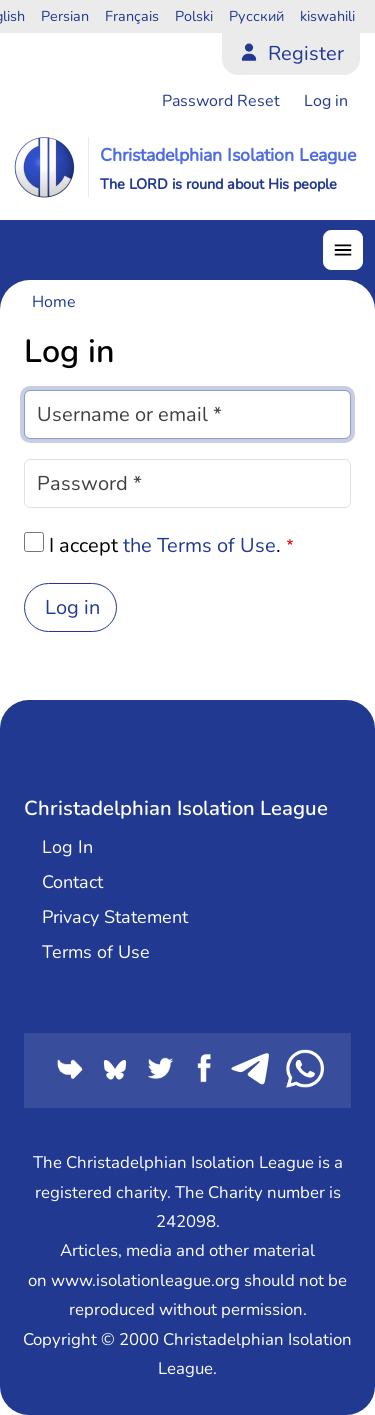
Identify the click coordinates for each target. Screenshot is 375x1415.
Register (306, 53)
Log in (326, 101)
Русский (256, 16)
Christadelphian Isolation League (228, 155)
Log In (67, 847)
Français (132, 16)
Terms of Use (96, 952)
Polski (194, 16)
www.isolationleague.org (145, 1280)
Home (54, 302)
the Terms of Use (199, 545)
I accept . (165, 545)
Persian (65, 16)
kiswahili (327, 16)
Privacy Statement (115, 917)
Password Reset (221, 101)
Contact (72, 882)
